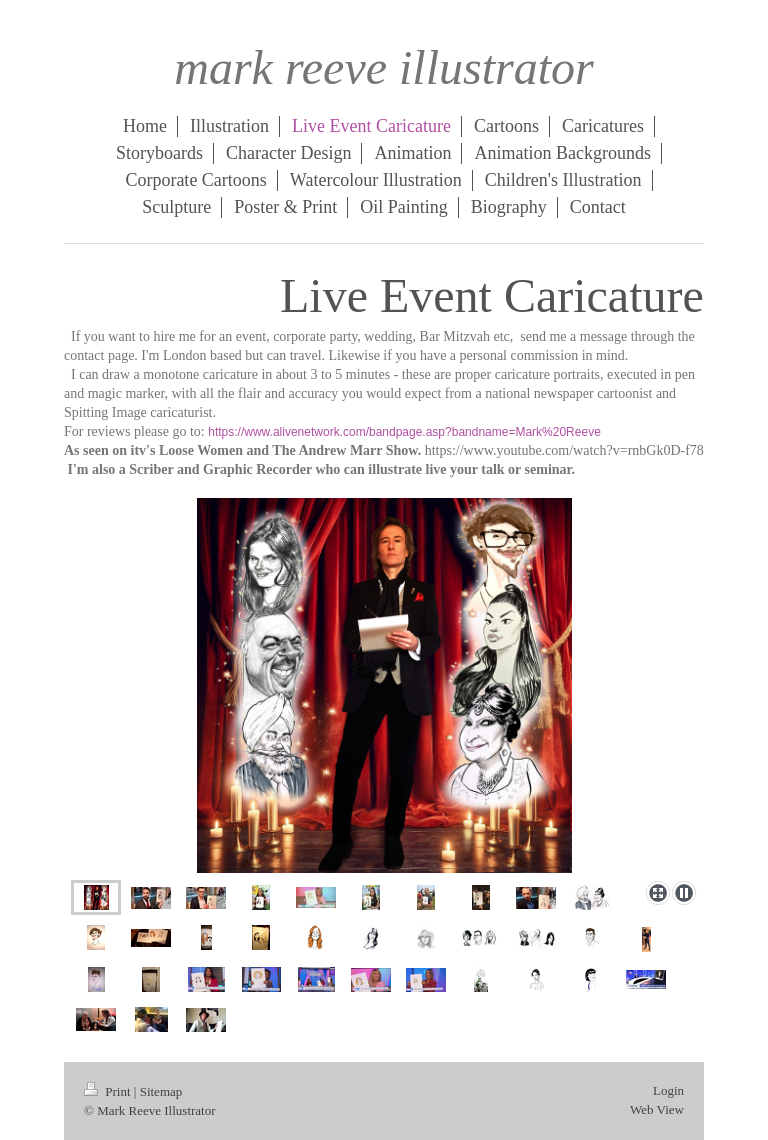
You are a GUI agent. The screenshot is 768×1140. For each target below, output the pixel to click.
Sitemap (161, 1091)
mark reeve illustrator (383, 67)
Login (668, 1090)
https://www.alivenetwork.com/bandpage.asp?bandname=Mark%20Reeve (404, 432)
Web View (657, 1109)
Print (109, 1091)
